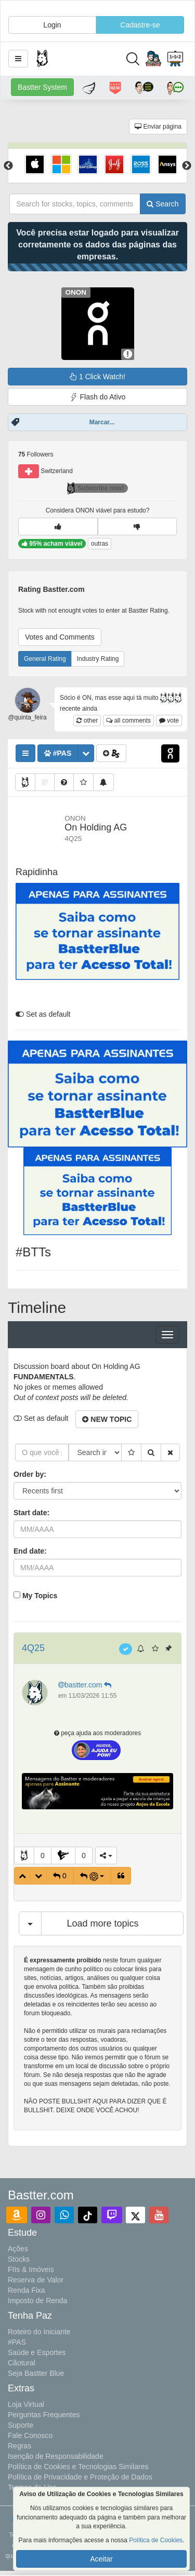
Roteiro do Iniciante (39, 2332)
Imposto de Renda (37, 2300)
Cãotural (21, 2363)
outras (99, 543)
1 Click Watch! (97, 376)
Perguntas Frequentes (44, 2415)
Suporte (20, 2425)
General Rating (45, 658)
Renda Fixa (26, 2290)
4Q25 (33, 1648)
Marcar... (102, 422)
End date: (30, 1551)
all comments (128, 720)
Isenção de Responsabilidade (55, 2456)
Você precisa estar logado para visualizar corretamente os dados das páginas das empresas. (97, 244)
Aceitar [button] (101, 2559)
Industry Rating (98, 658)
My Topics (39, 1595)
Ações (18, 2249)
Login (52, 25)
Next (186, 166)
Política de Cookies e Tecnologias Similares (78, 2466)
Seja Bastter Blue (36, 2373)
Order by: (30, 1474)
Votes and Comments (60, 637)
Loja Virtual (26, 2404)
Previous (8, 166)
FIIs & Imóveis (31, 2269)
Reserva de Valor (35, 2280)
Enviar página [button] (158, 126)
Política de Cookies (156, 2540)
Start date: (31, 1512)
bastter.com (85, 1685)
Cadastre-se (140, 25)
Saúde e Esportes (37, 2352)
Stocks (19, 2259)
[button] (18, 58)
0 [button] (43, 1855)
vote (169, 720)
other (87, 720)
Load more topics (102, 1923)
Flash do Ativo (98, 397)
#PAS (17, 2342)
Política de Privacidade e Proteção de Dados (80, 2477)
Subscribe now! (95, 488)
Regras (19, 2446)
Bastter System (42, 87)
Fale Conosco (30, 2435)
